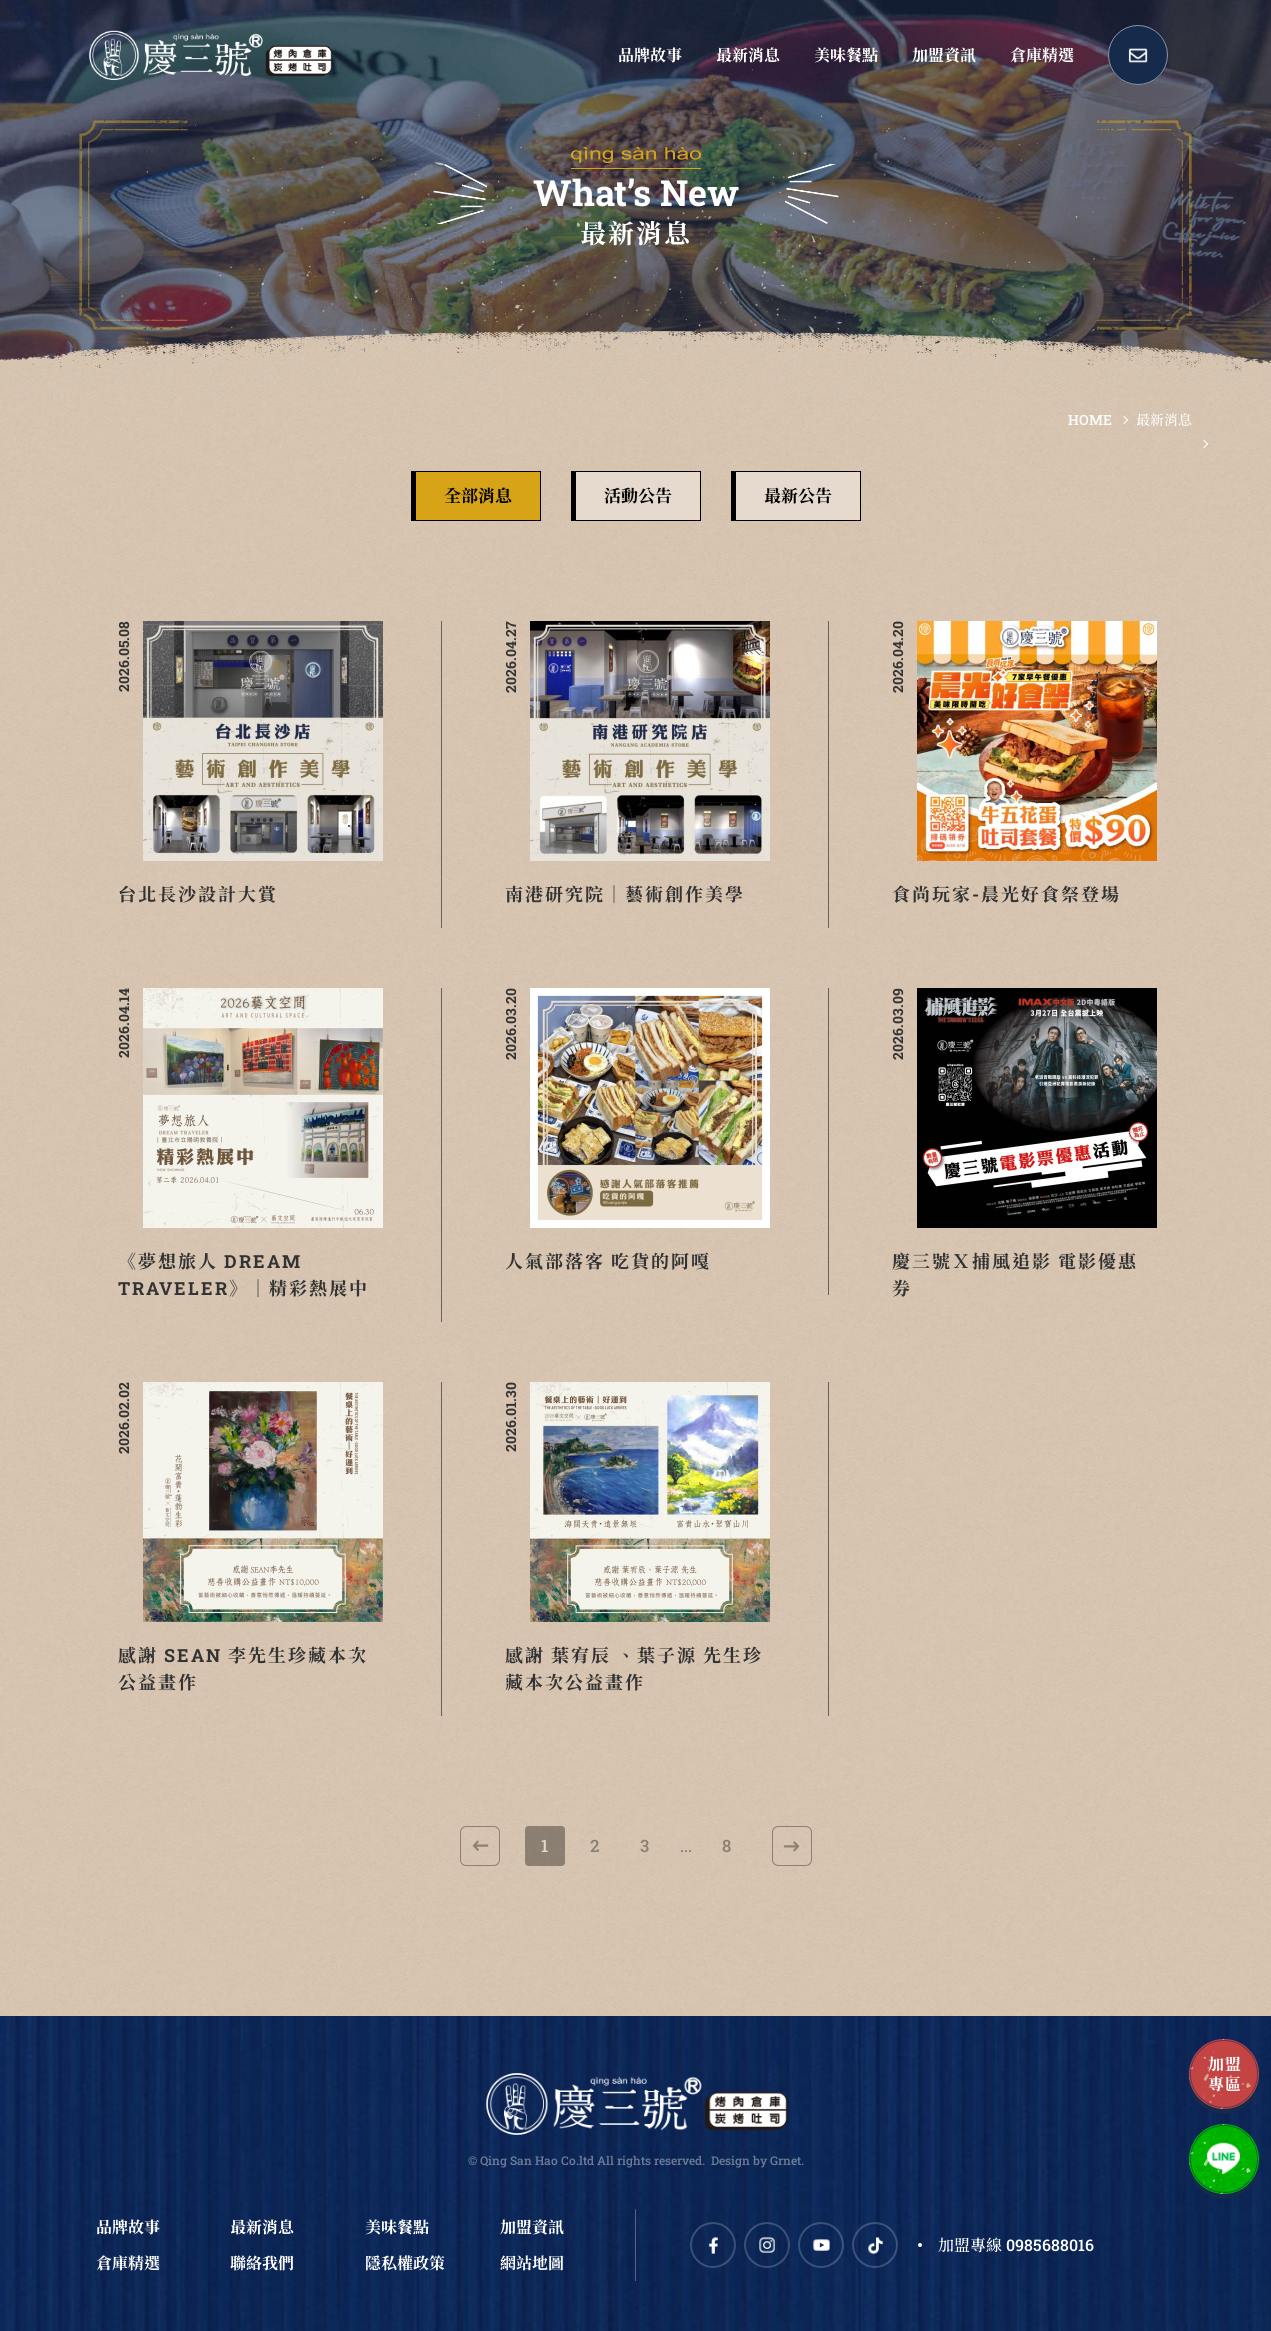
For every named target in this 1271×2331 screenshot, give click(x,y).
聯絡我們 (262, 2262)
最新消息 (1164, 419)
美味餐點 (397, 2226)
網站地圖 (532, 2262)
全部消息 (478, 495)
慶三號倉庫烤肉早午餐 (210, 55)
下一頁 (792, 1846)
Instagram (767, 2245)
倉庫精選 (128, 2262)
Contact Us (1138, 55)
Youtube (821, 2245)
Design (730, 2160)
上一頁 (480, 1846)
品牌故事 (128, 2226)
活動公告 (638, 495)
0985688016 (1050, 2244)
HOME (1090, 419)
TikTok (875, 2245)
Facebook (713, 2245)
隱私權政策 (405, 2262)
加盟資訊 (532, 2226)
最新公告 (798, 495)
